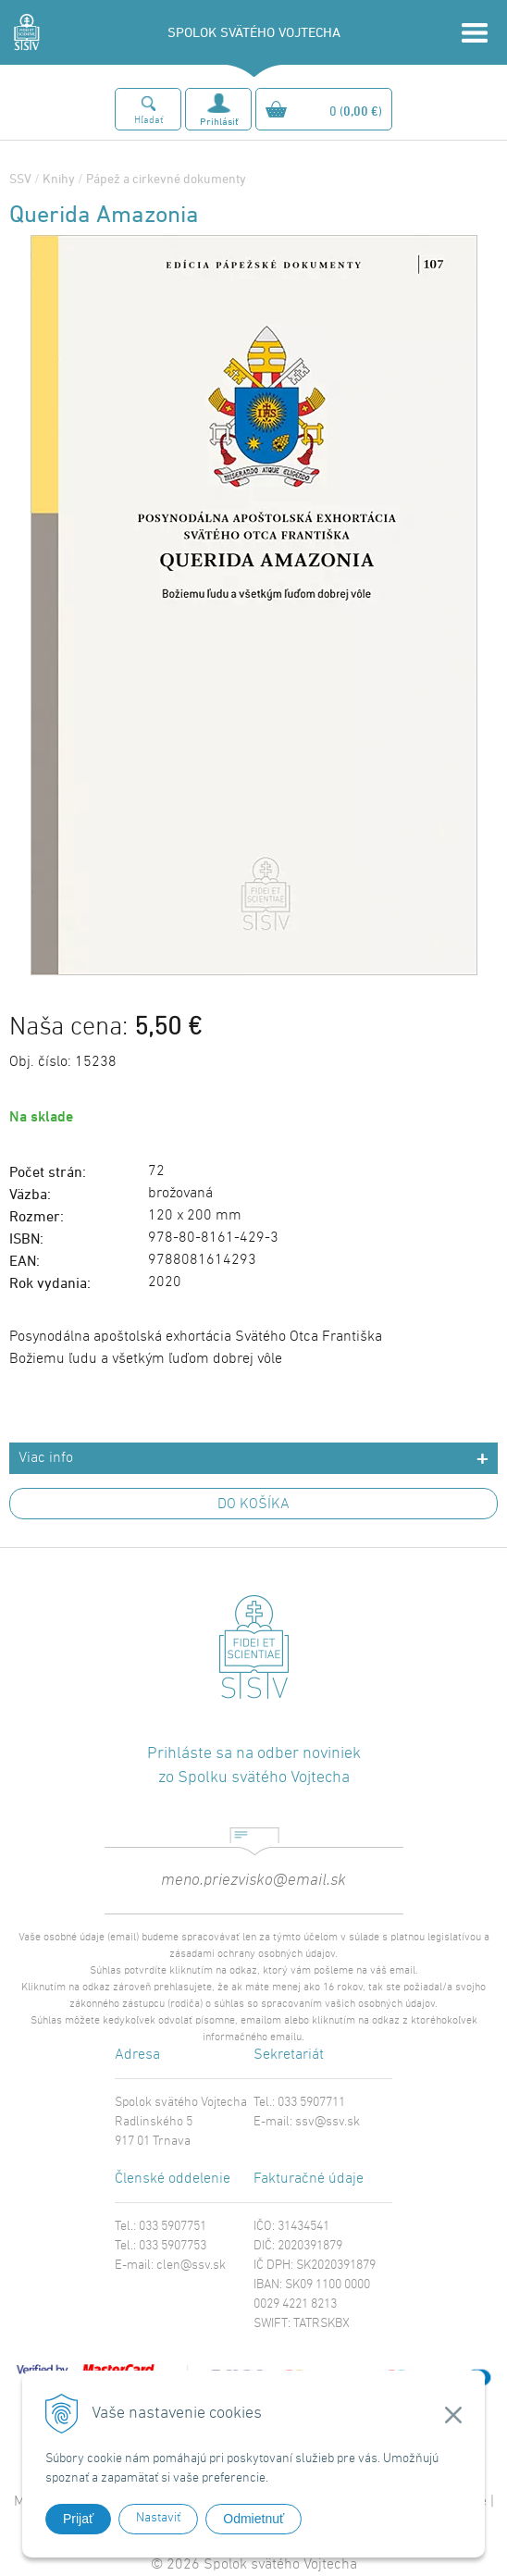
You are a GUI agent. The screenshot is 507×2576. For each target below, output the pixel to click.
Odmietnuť (253, 2518)
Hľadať (148, 121)
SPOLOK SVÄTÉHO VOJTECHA (253, 32)
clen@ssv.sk (191, 2265)
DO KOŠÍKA (253, 1504)
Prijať (78, 2518)
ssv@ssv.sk (327, 2122)
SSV (20, 178)
